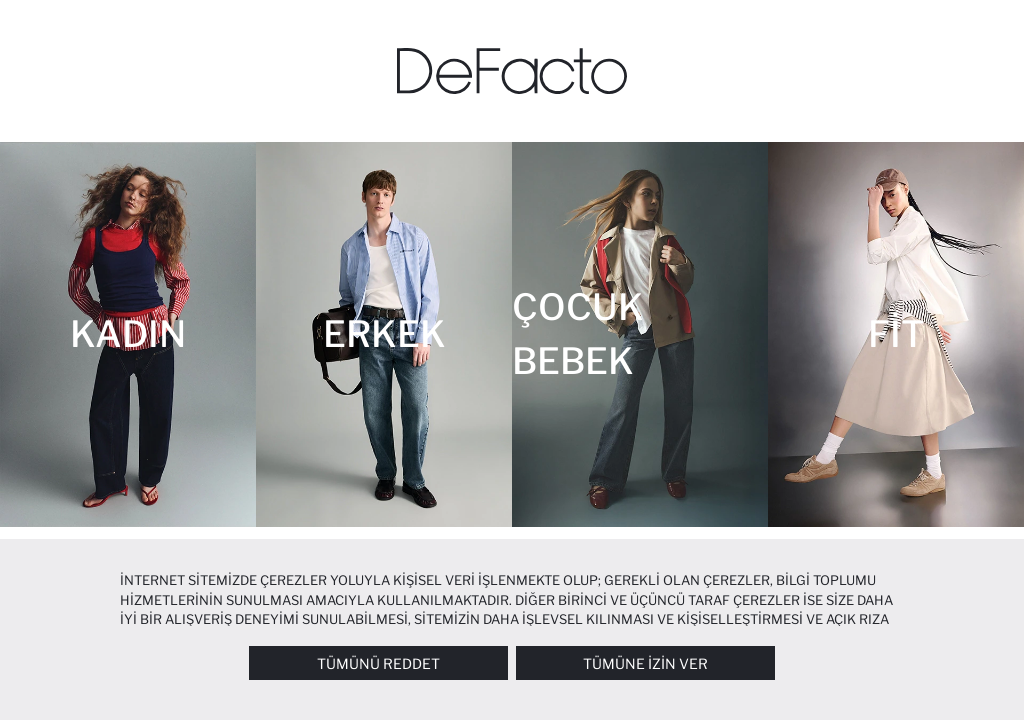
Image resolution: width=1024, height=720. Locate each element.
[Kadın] (128, 334)
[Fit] (896, 334)
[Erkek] (384, 334)
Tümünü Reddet (378, 663)
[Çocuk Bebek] (640, 334)
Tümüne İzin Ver (645, 663)
